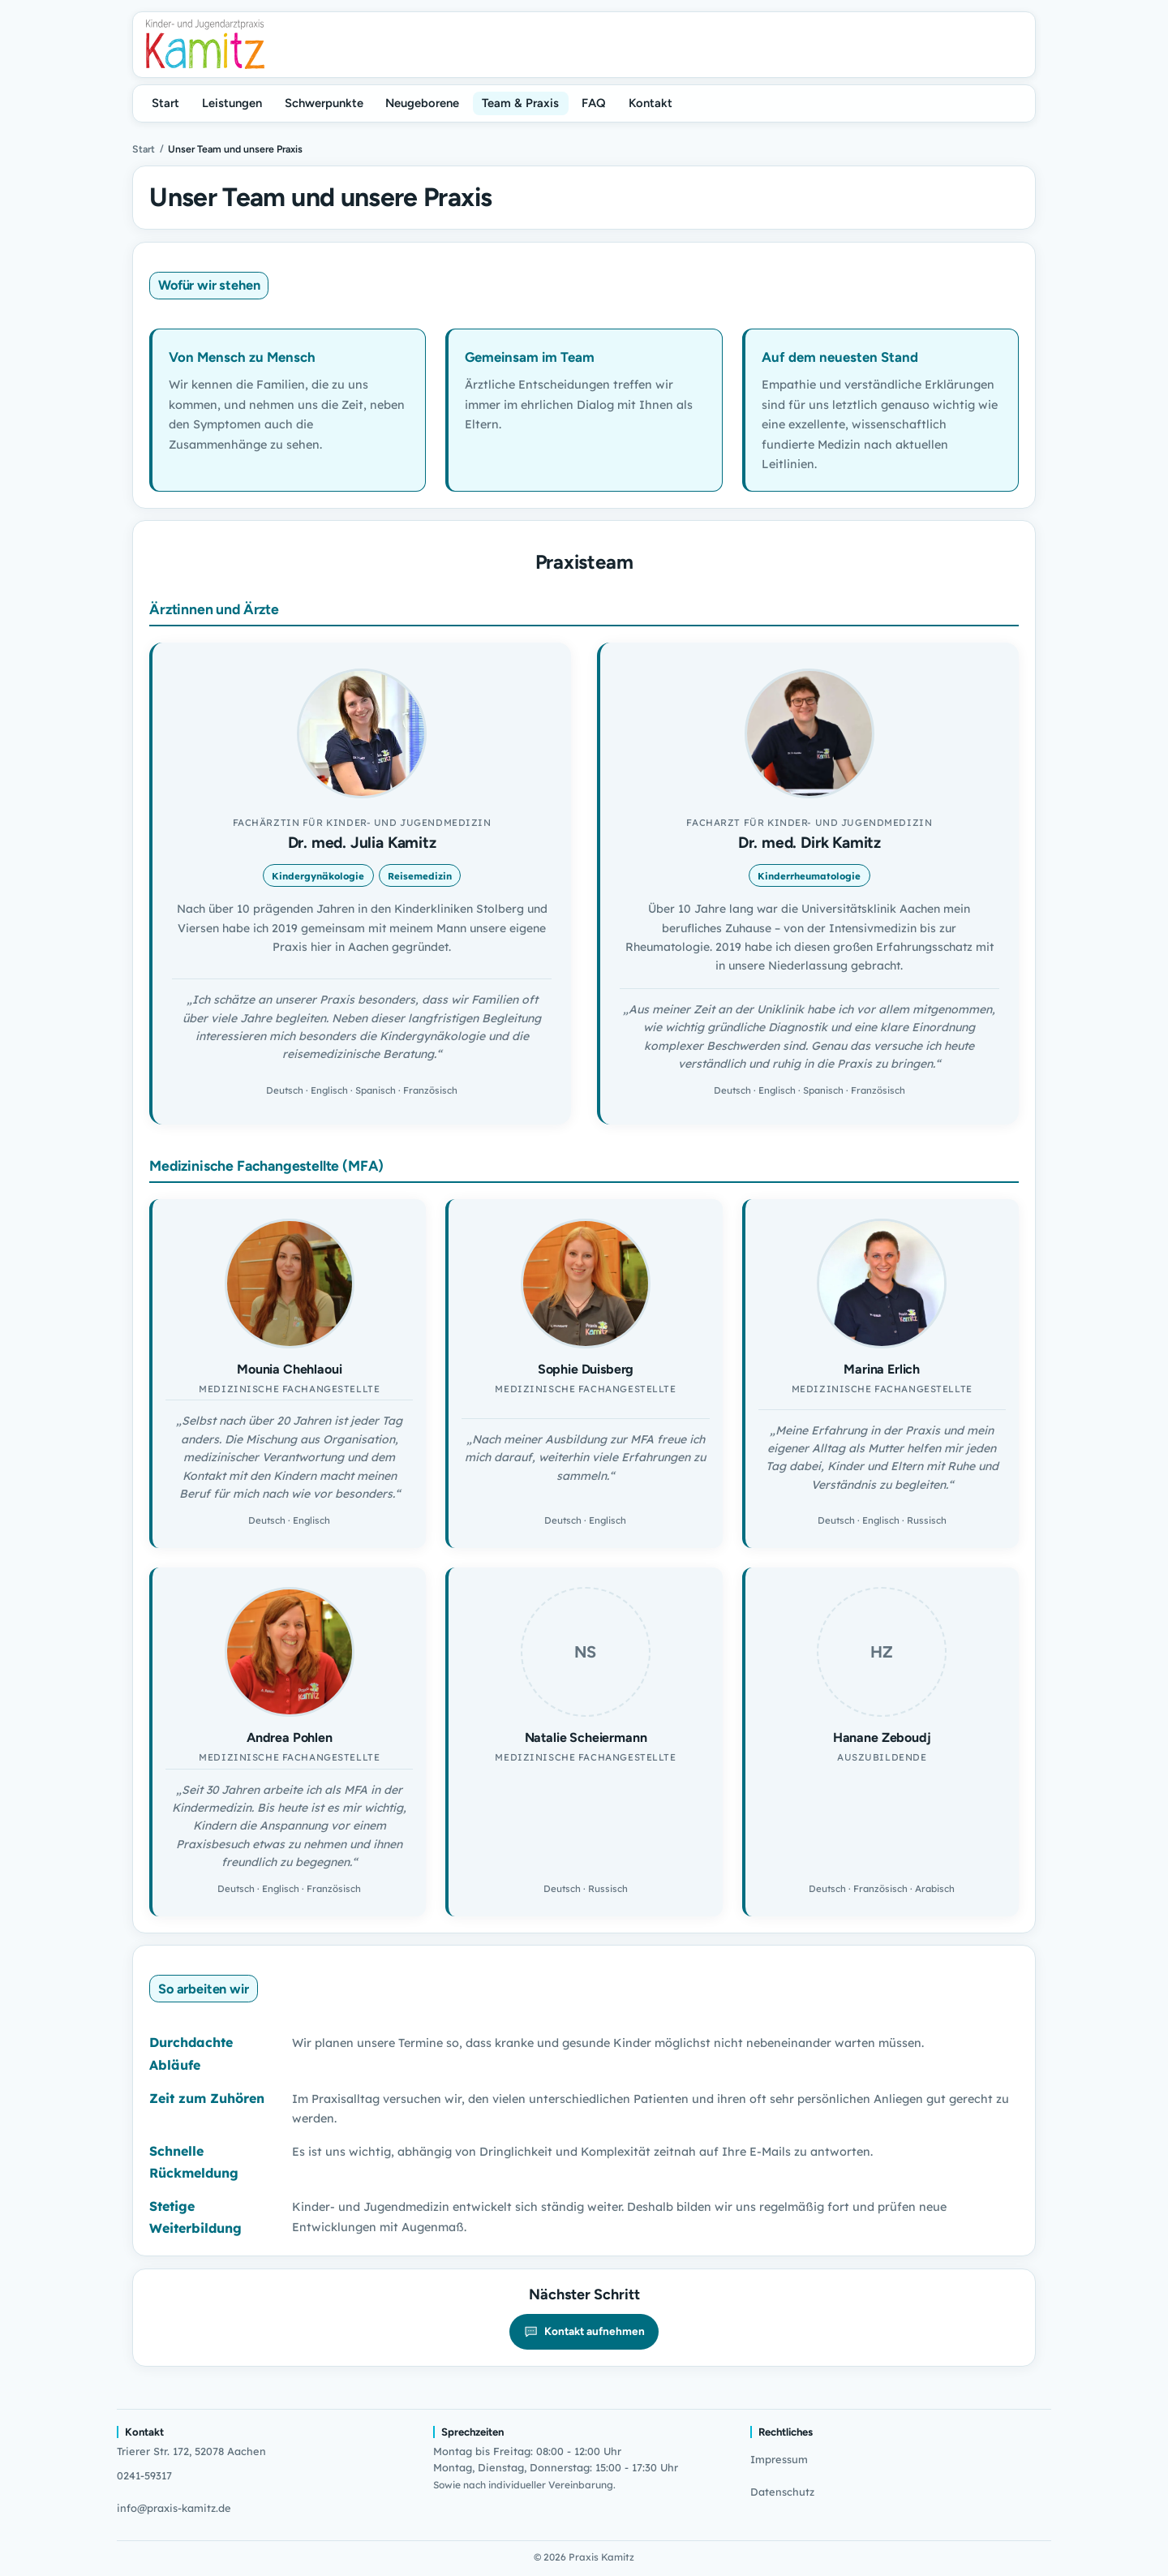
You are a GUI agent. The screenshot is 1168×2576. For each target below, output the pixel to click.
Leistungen (232, 103)
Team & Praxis (520, 103)
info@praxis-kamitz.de (174, 2507)
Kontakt (650, 103)
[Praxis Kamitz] (205, 44)
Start (165, 103)
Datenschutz (782, 2491)
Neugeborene (422, 103)
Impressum (779, 2459)
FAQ (594, 103)
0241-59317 (144, 2475)
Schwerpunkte (324, 103)
